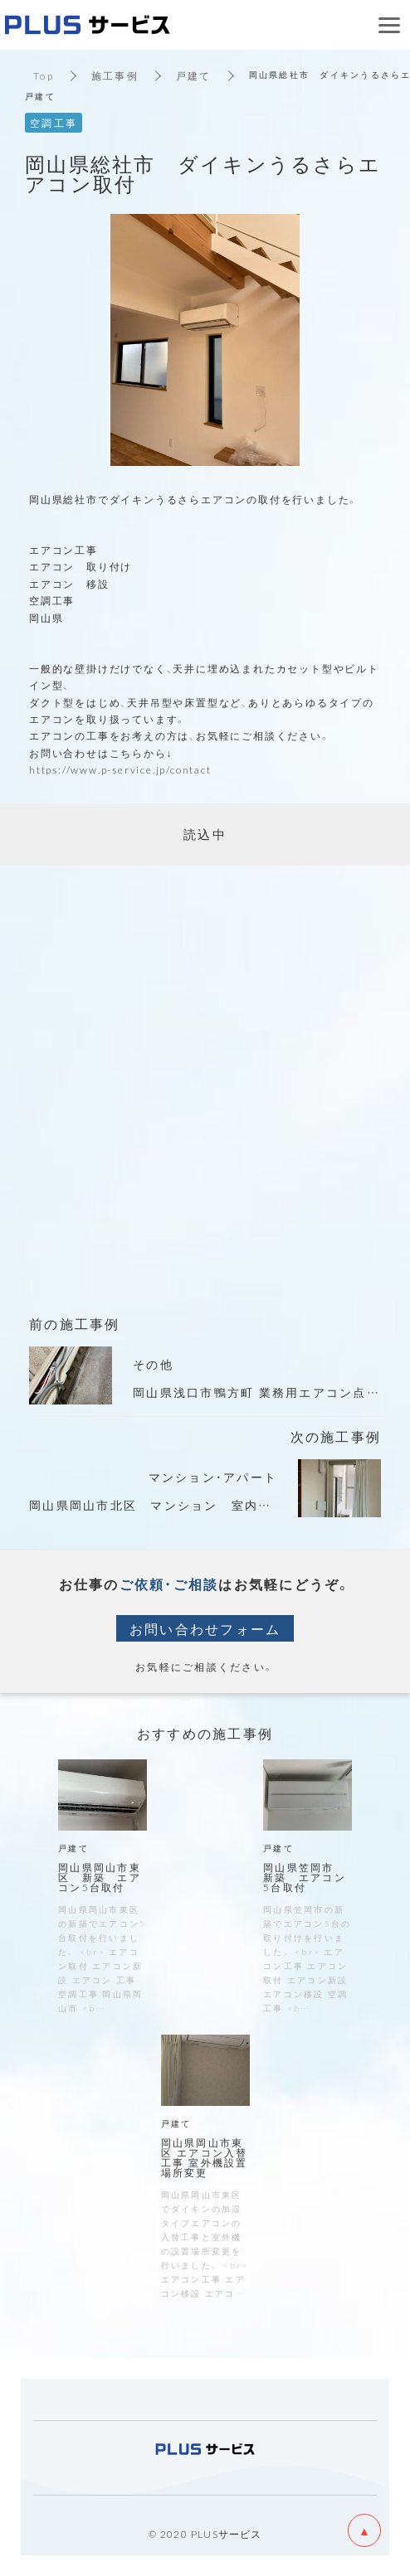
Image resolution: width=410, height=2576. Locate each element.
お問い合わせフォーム (205, 1628)
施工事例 (115, 75)
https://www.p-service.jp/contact (120, 769)
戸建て (194, 75)
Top (43, 75)
